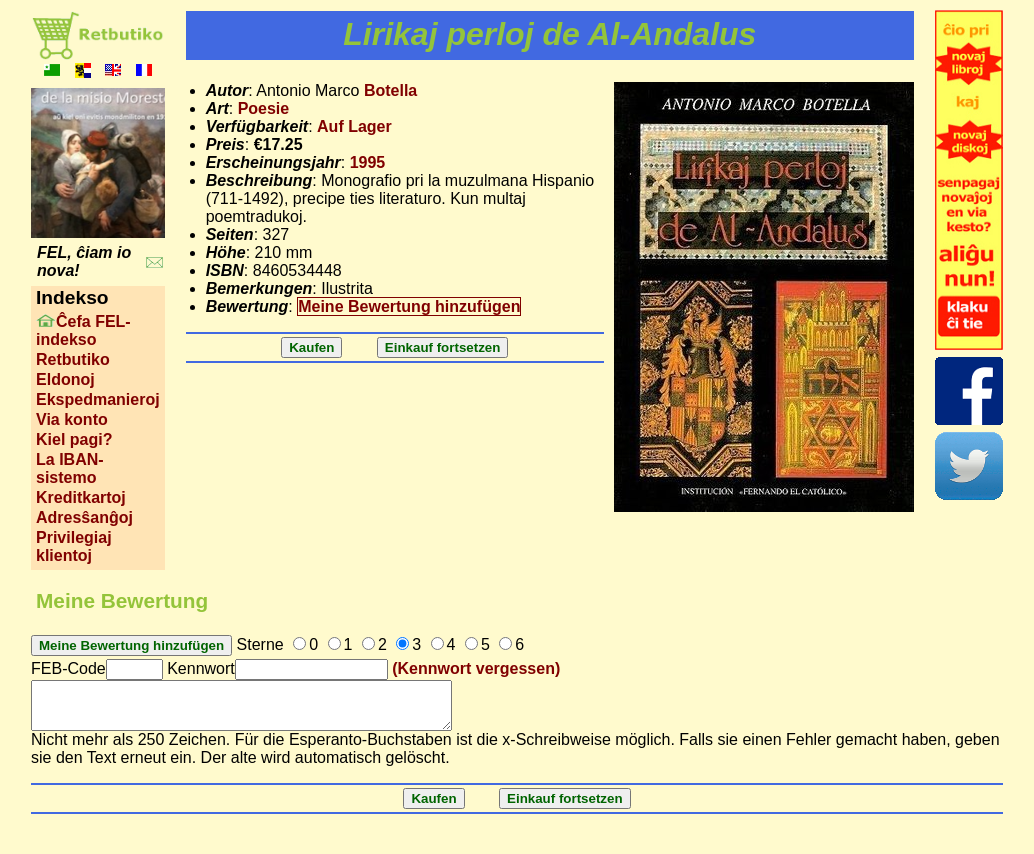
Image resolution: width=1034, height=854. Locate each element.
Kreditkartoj (81, 497)
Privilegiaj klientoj (74, 546)
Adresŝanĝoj (84, 517)
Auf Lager (354, 126)
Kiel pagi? (74, 439)
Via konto (72, 419)
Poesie (264, 108)
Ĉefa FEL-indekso (83, 330)
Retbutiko (73, 359)
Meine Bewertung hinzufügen (409, 306)
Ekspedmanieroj (98, 399)
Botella (390, 90)
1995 (368, 162)
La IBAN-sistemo (70, 468)
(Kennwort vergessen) (476, 668)
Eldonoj (65, 379)
